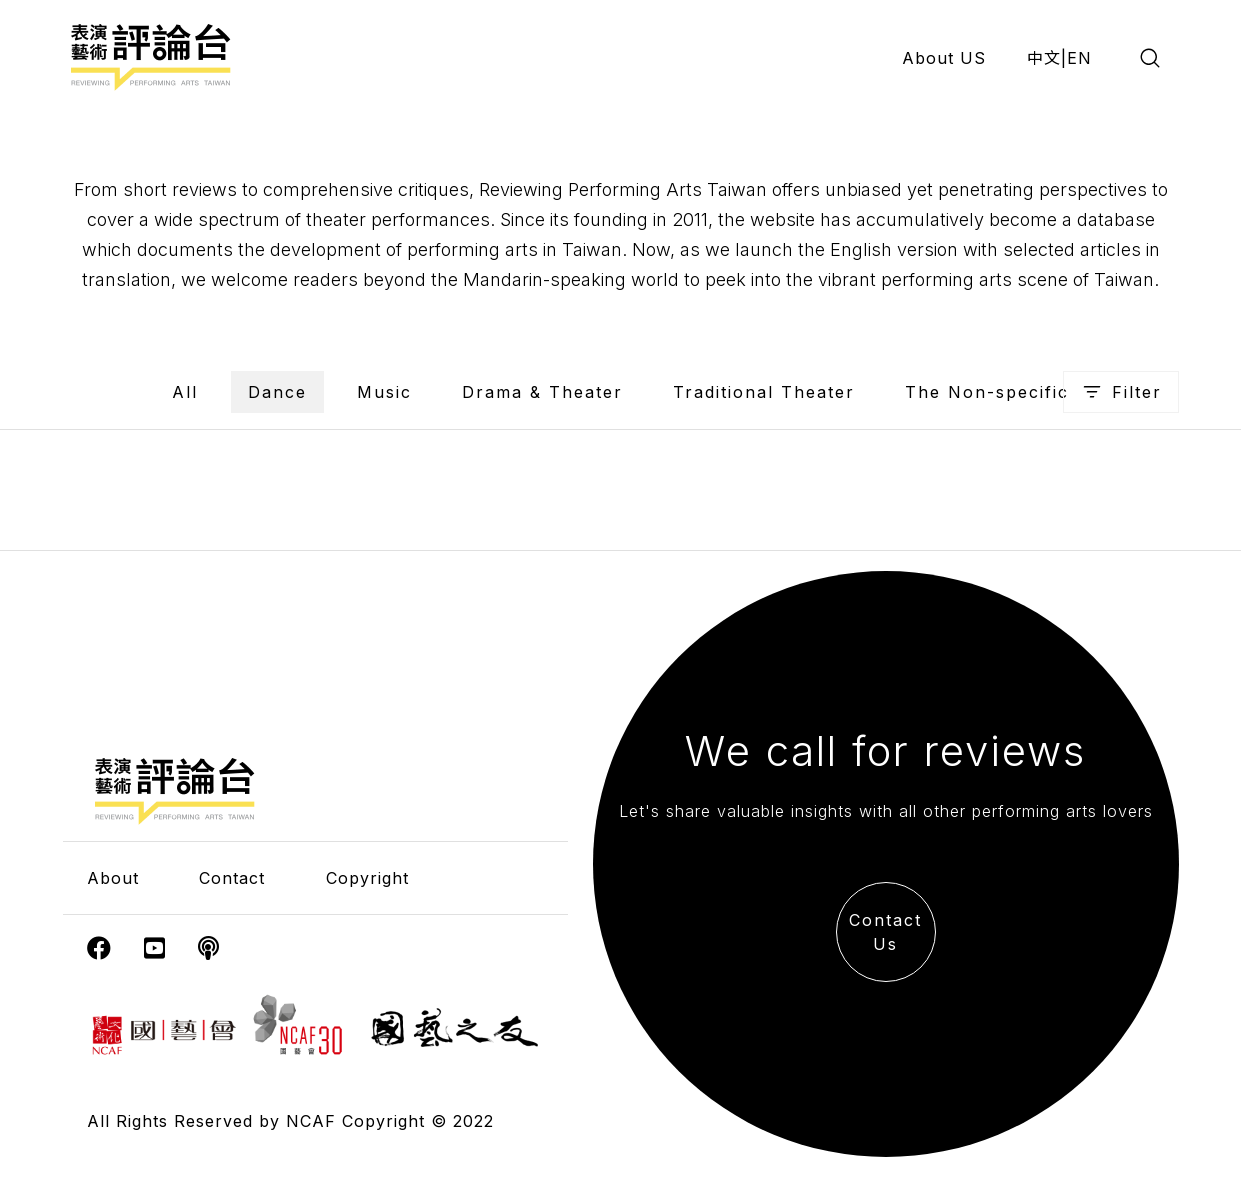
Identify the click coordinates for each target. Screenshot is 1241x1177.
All (185, 392)
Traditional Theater (764, 392)
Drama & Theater (542, 392)
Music (384, 392)
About (113, 878)
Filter (1120, 392)
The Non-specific (987, 392)
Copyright (367, 878)
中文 (1044, 58)
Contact (232, 878)
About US (944, 58)
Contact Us (885, 932)
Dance (277, 392)
